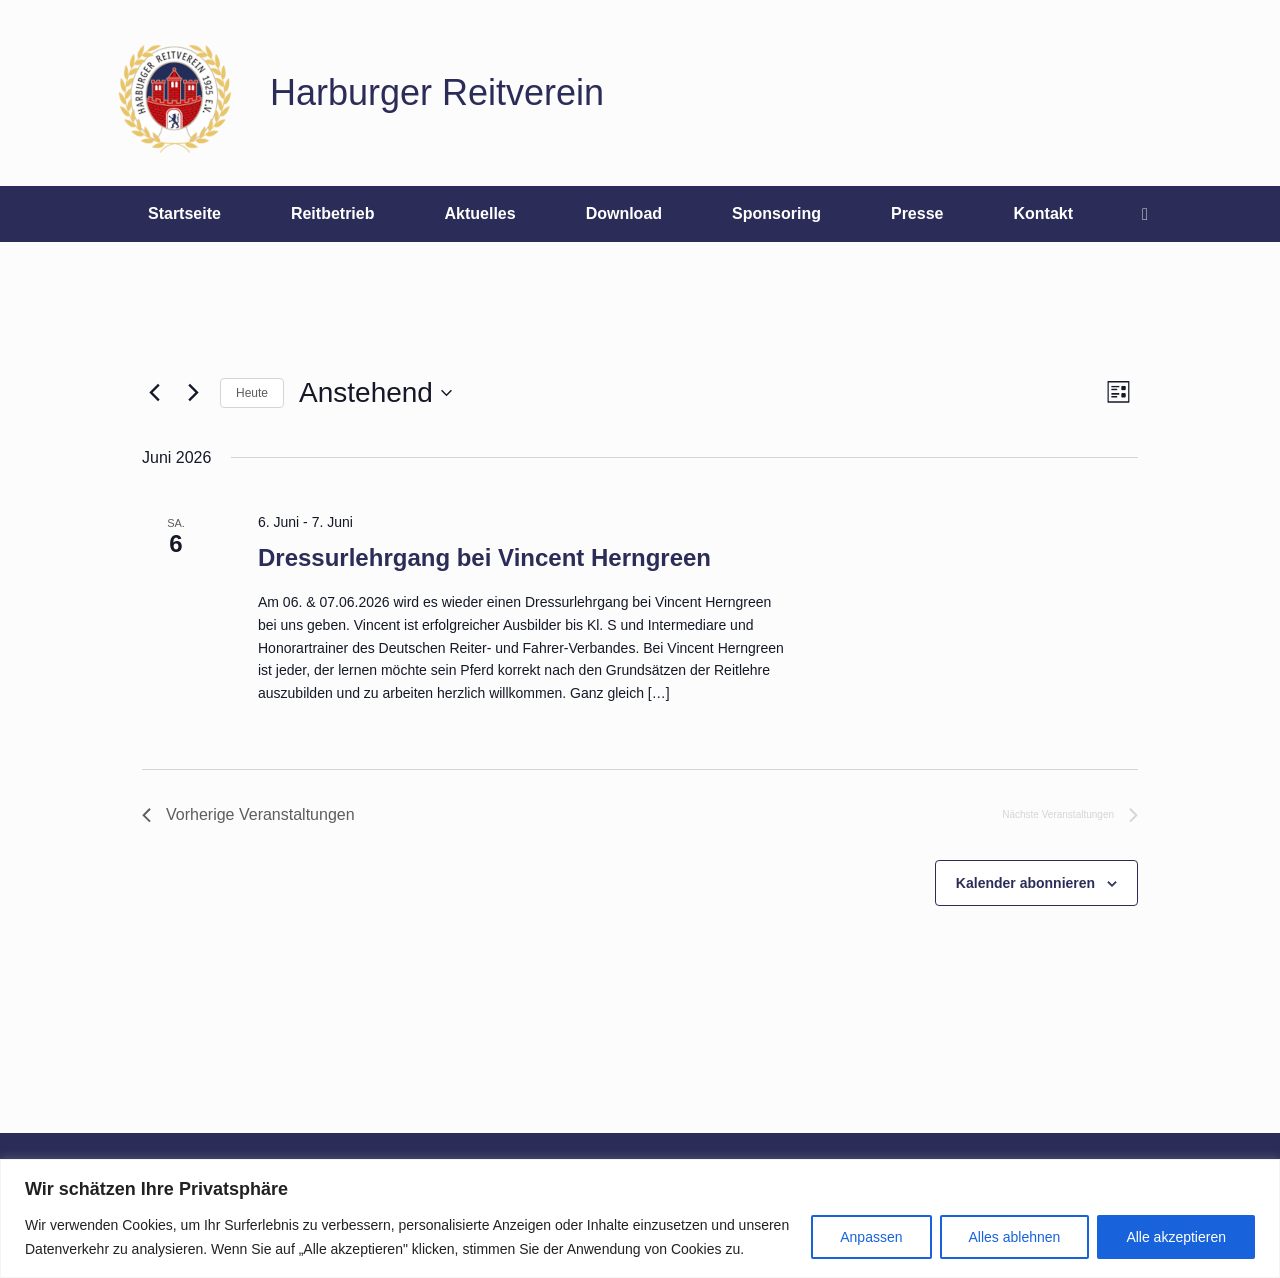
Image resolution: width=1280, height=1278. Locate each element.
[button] (1150, 214)
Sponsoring (776, 213)
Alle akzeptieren (1176, 1237)
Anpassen (871, 1237)
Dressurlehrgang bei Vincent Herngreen (484, 557)
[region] (640, 1218)
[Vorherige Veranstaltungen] (154, 393)
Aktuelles (479, 213)
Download (624, 213)
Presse (917, 213)
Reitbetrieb (333, 213)
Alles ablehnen (1015, 1237)
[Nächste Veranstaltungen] (193, 393)
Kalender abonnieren (1025, 883)
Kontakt (1043, 213)
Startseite (184, 213)
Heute (252, 393)
